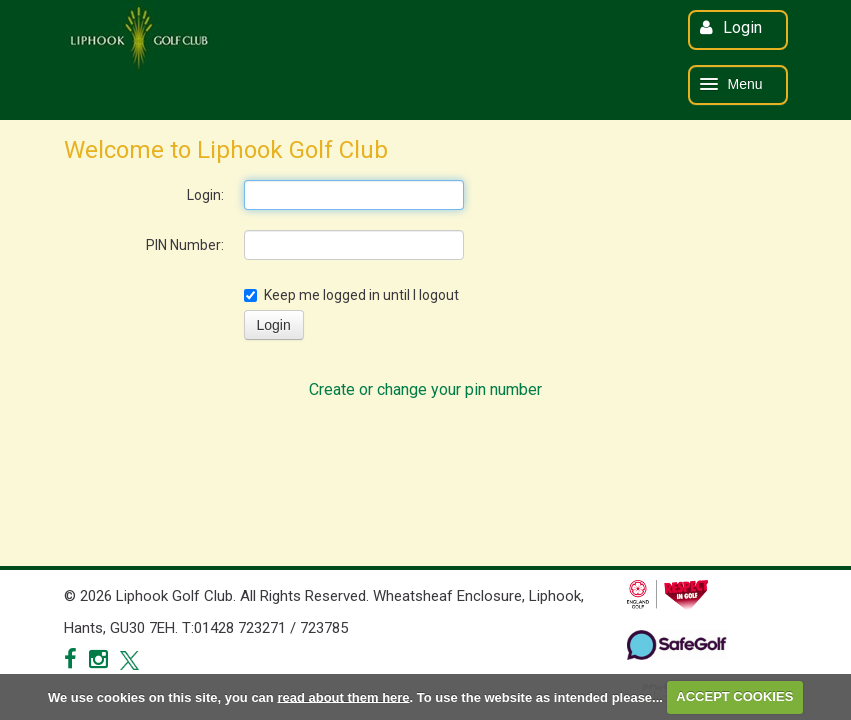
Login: (205, 195)
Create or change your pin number (425, 389)
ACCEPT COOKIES (734, 696)
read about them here (343, 696)
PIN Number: (185, 245)
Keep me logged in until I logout (351, 295)
